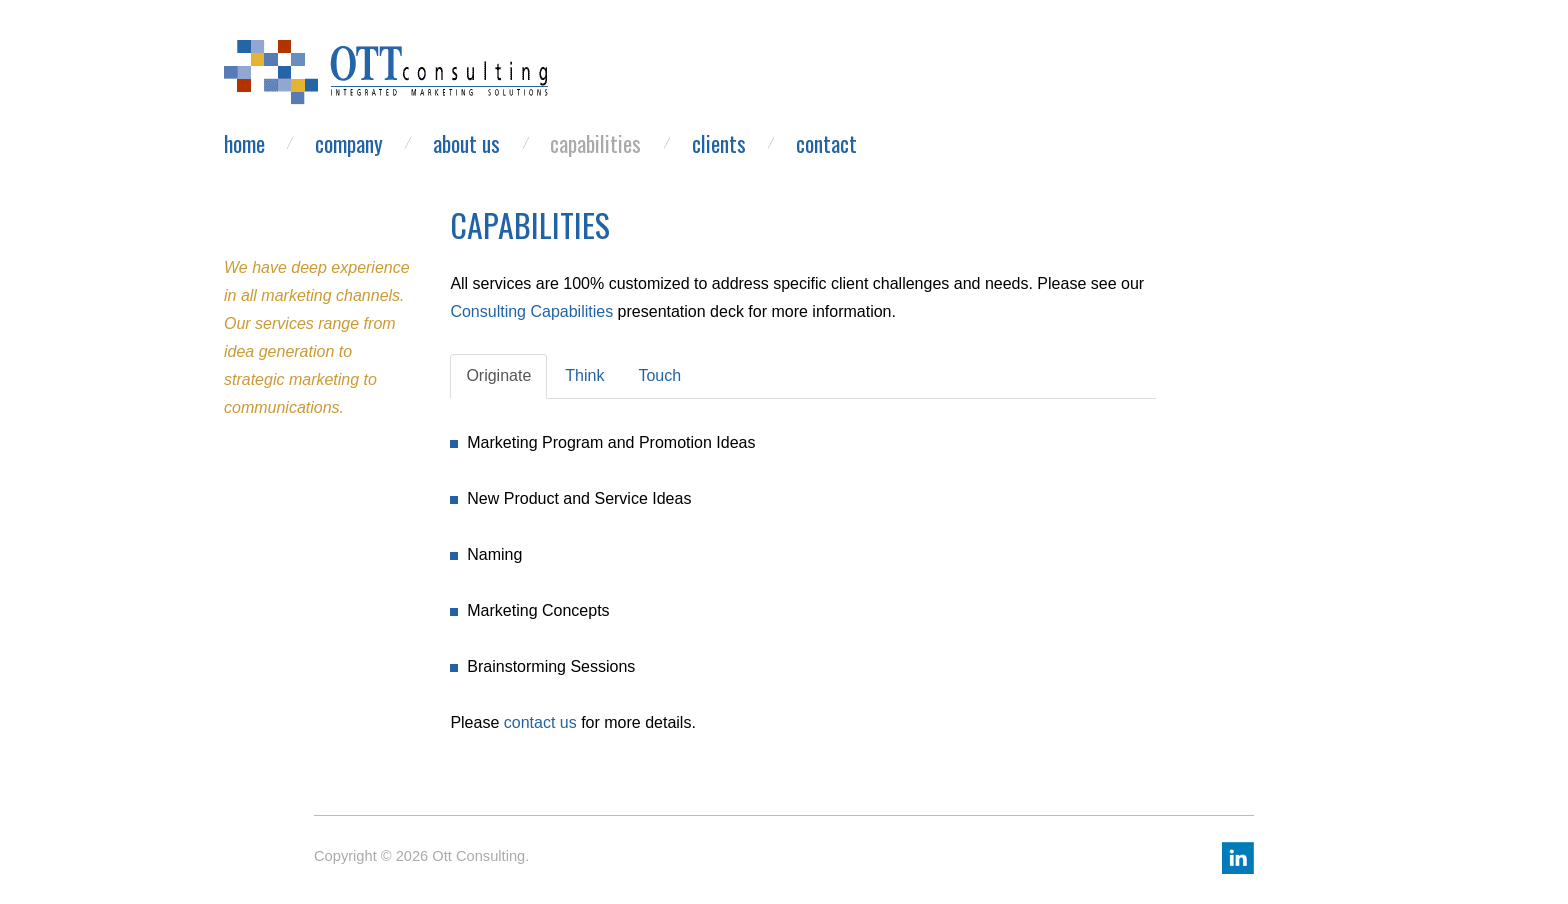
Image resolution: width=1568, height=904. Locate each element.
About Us (466, 143)
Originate (498, 375)
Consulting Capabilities (531, 311)
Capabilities (595, 143)
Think (584, 375)
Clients (719, 143)
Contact (826, 143)
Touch (659, 375)
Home (244, 143)
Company (349, 143)
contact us (540, 722)
